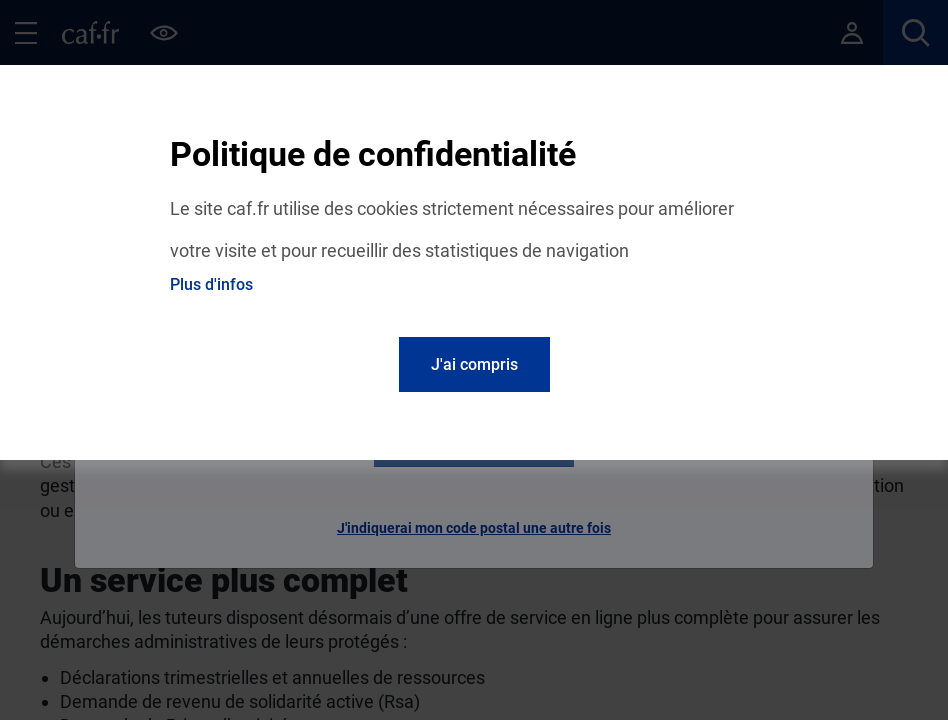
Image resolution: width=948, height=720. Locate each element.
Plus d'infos (211, 284)
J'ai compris (474, 364)
